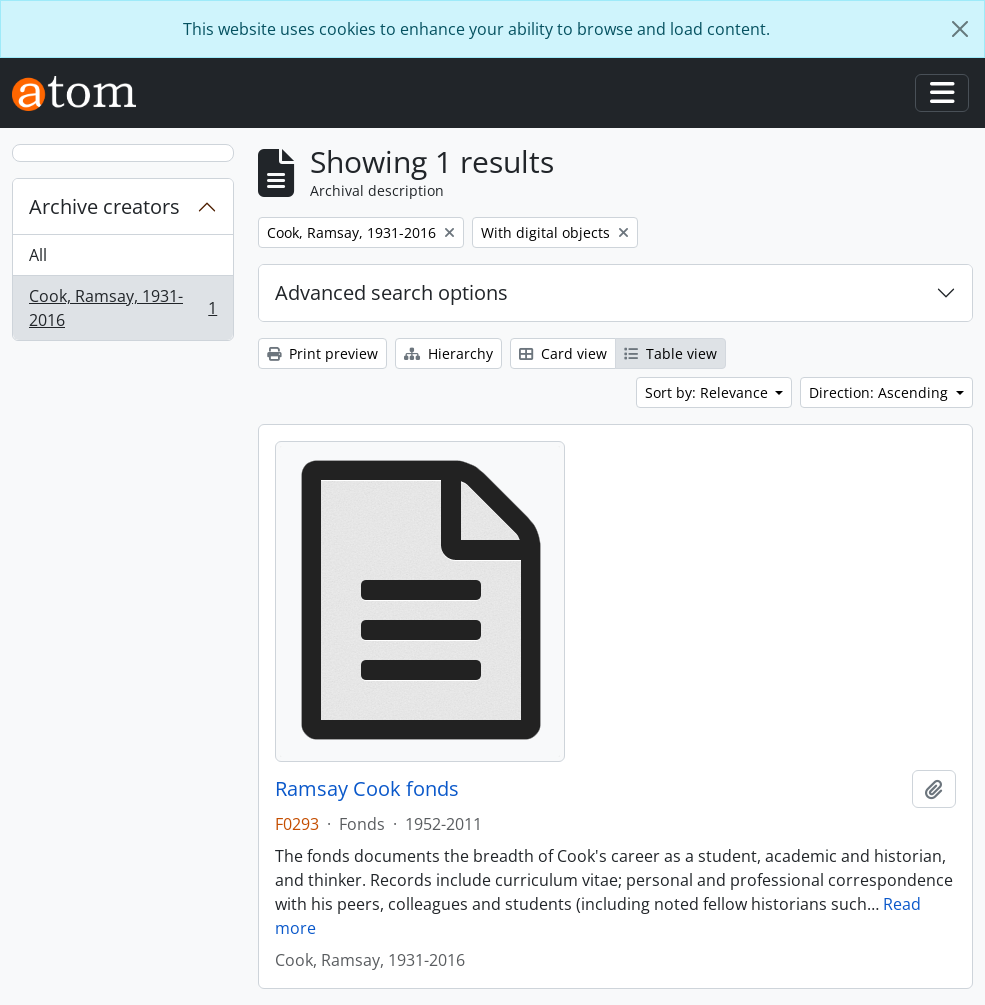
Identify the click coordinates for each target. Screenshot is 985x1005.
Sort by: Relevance (708, 392)
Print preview (322, 353)
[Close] (960, 29)
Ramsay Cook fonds (367, 789)
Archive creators (104, 206)
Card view (563, 353)
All (38, 255)
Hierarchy (448, 353)
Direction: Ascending (880, 392)
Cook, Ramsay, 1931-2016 (122, 308)
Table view (670, 353)
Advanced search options (391, 292)
